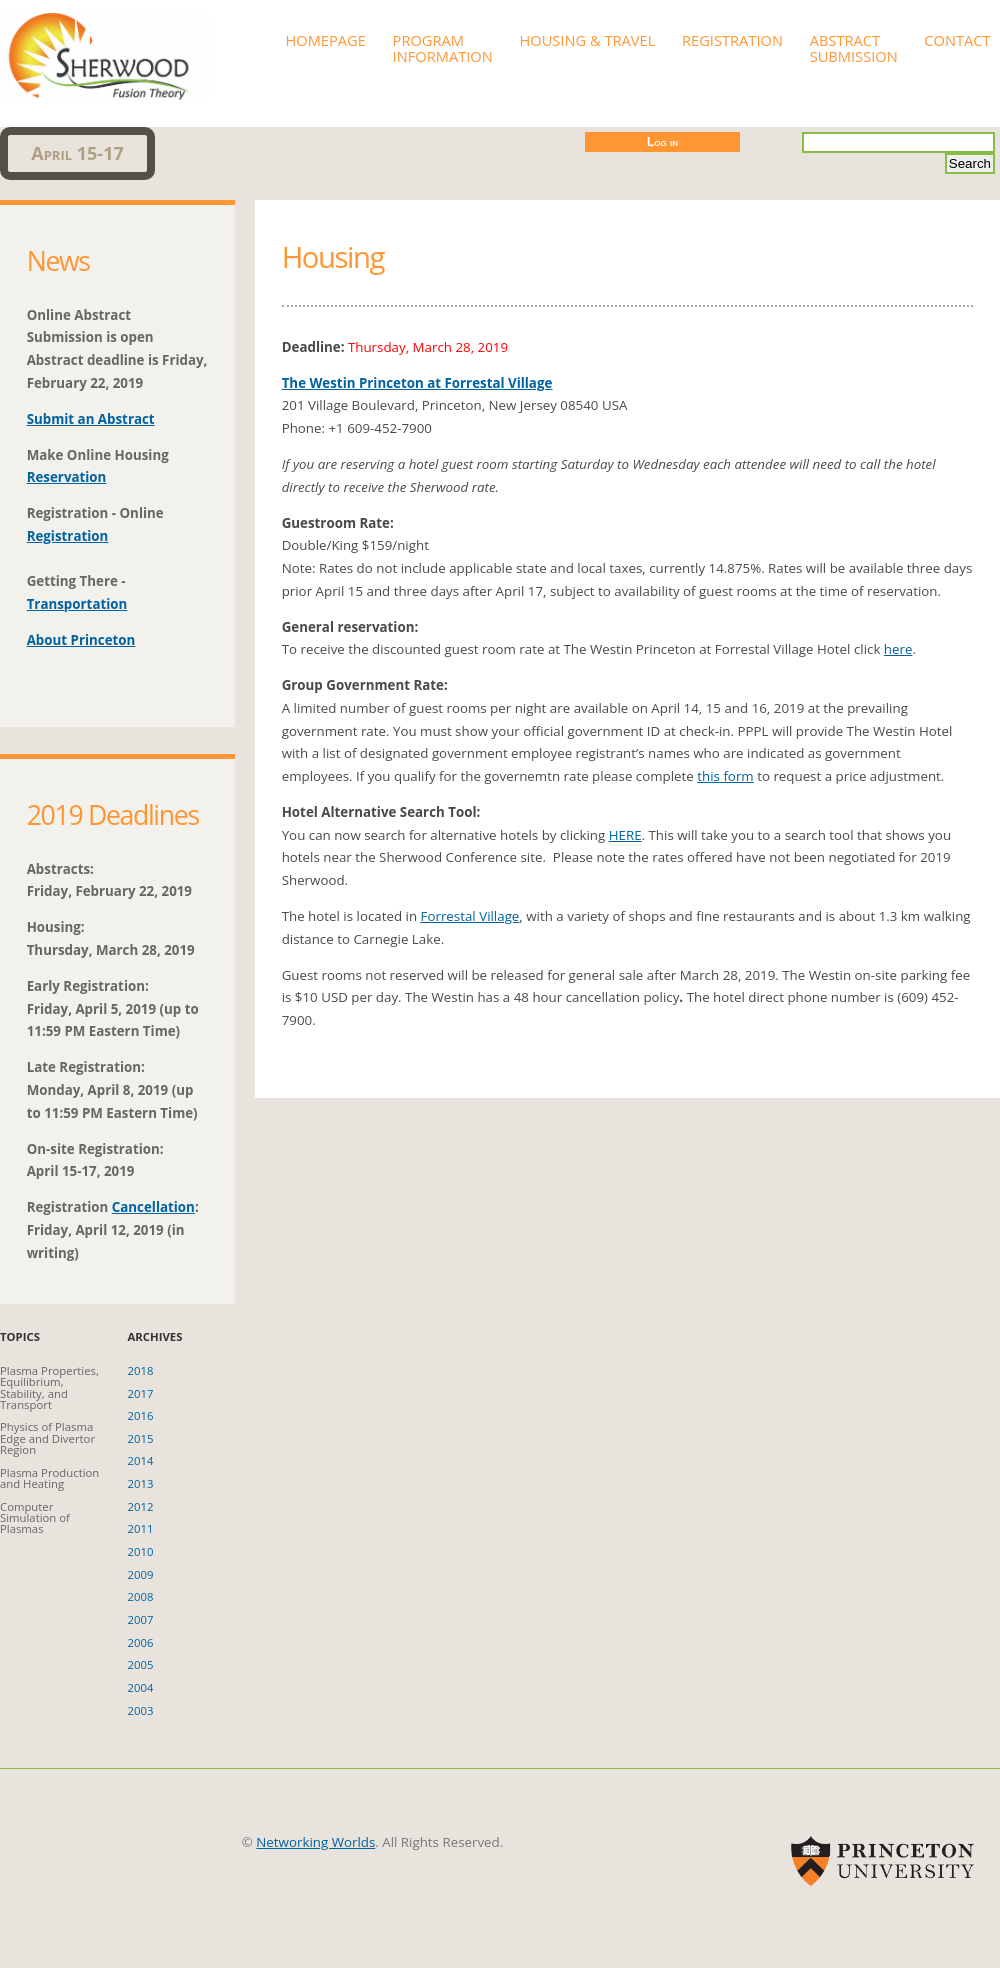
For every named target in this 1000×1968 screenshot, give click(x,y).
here (898, 649)
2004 (141, 1687)
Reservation (67, 477)
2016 (141, 1415)
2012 (141, 1506)
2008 (141, 1596)
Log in (662, 142)
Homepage (325, 40)
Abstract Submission (854, 47)
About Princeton (81, 640)
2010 (141, 1551)
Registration (732, 40)
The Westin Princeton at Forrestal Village (417, 383)
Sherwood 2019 (105, 50)
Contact (957, 40)
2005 (141, 1664)
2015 (141, 1438)
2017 (141, 1393)
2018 (141, 1370)
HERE (625, 835)
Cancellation (153, 1207)
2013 (141, 1483)
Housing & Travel (587, 40)
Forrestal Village (470, 916)
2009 (141, 1574)
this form (725, 776)
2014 (141, 1460)
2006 (141, 1642)
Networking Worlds (315, 1842)
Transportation (77, 604)
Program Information (443, 47)
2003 (141, 1710)
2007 (141, 1619)
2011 (141, 1528)
